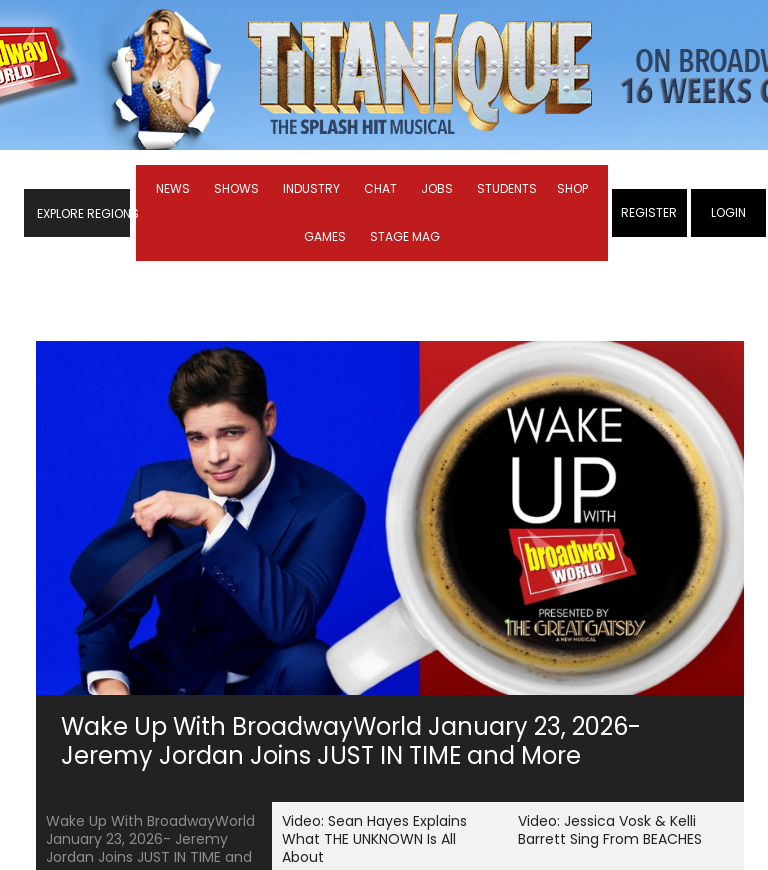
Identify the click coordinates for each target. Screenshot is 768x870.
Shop (572, 188)
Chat (380, 188)
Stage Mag (405, 236)
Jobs (437, 188)
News (173, 188)
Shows (236, 188)
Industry (311, 188)
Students (507, 188)
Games (325, 236)
